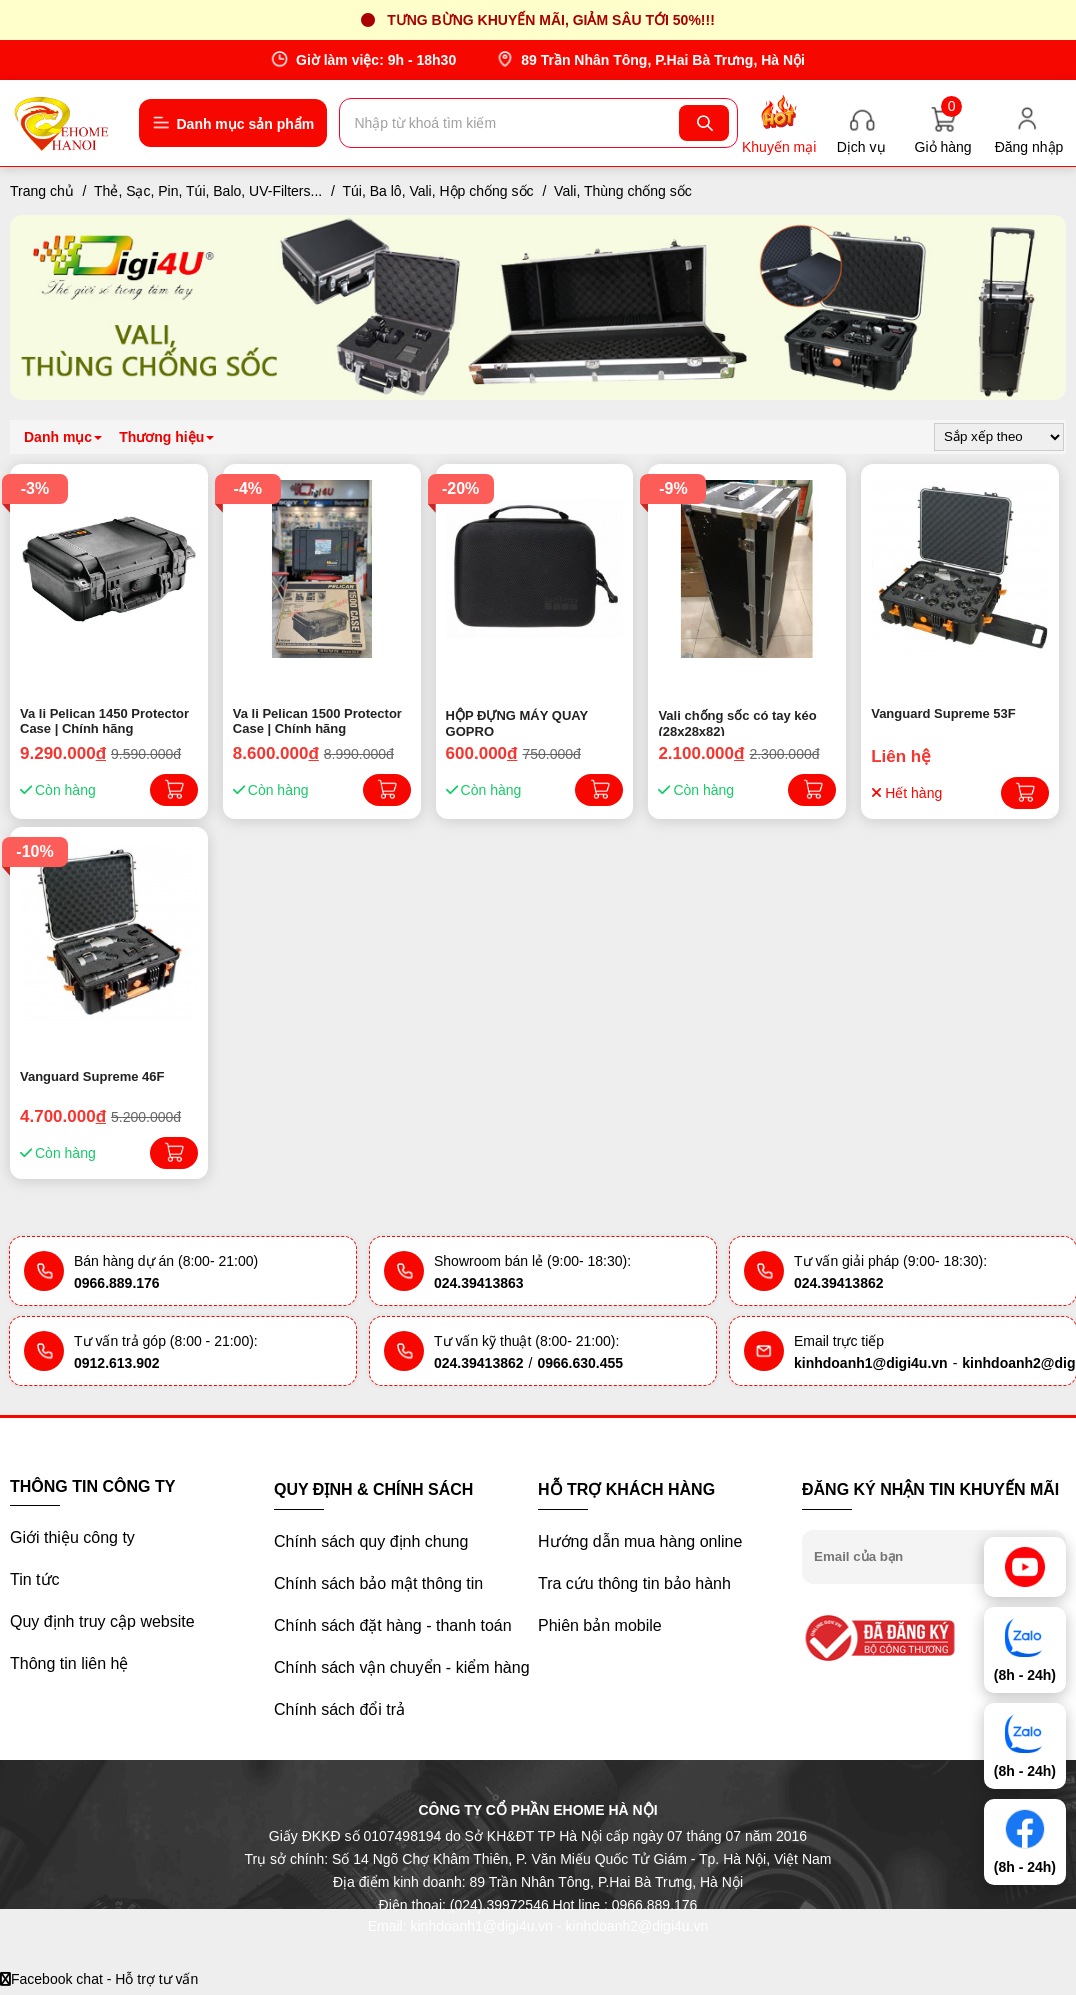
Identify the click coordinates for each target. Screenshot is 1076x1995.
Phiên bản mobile (600, 1625)
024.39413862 (839, 1283)
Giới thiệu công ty (72, 1537)
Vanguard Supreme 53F (943, 713)
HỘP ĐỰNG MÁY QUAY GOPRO (517, 722)
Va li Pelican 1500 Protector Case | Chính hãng (317, 721)
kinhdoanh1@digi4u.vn (871, 1363)
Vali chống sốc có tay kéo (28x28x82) (737, 722)
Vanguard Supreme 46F (92, 1076)
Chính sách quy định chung (371, 1541)
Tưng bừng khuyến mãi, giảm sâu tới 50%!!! (551, 20)
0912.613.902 (117, 1363)
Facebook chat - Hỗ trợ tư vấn (99, 1979)
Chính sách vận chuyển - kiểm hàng (402, 1667)
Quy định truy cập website (102, 1621)
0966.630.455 (580, 1363)
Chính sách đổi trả (339, 1709)
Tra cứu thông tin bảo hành (634, 1583)
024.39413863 (479, 1283)
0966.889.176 (117, 1283)
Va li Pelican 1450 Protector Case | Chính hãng (104, 721)
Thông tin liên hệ (69, 1663)
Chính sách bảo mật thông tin (378, 1583)
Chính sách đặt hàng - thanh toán (393, 1625)
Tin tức (35, 1579)
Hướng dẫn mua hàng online (640, 1541)
